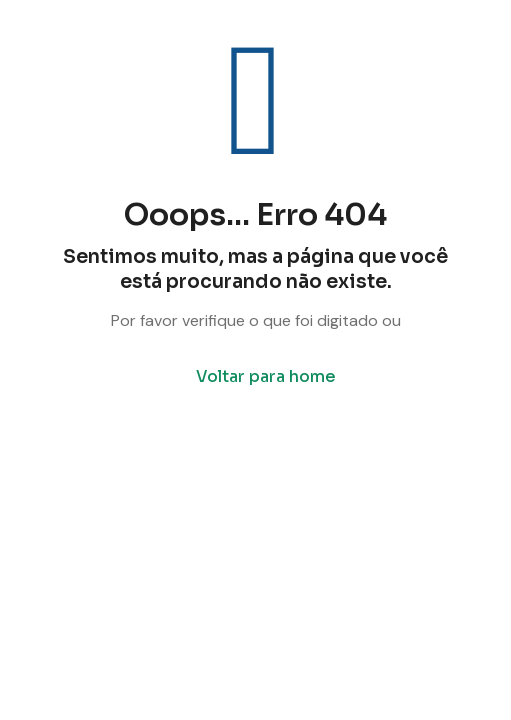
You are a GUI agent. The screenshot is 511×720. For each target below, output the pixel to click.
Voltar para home (266, 376)
